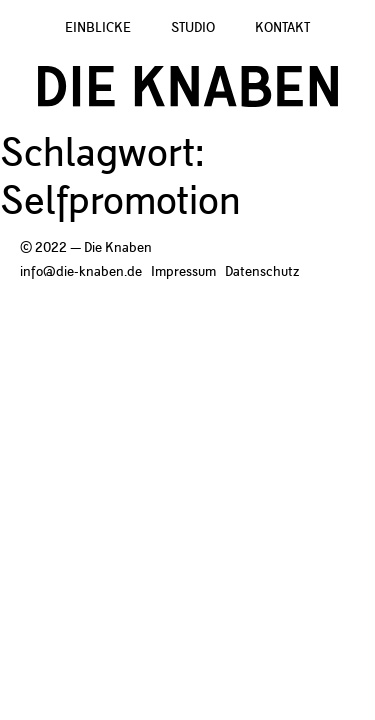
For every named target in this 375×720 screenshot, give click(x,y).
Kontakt (282, 28)
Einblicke (98, 28)
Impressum (183, 272)
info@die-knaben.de (81, 272)
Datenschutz (262, 272)
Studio (193, 28)
